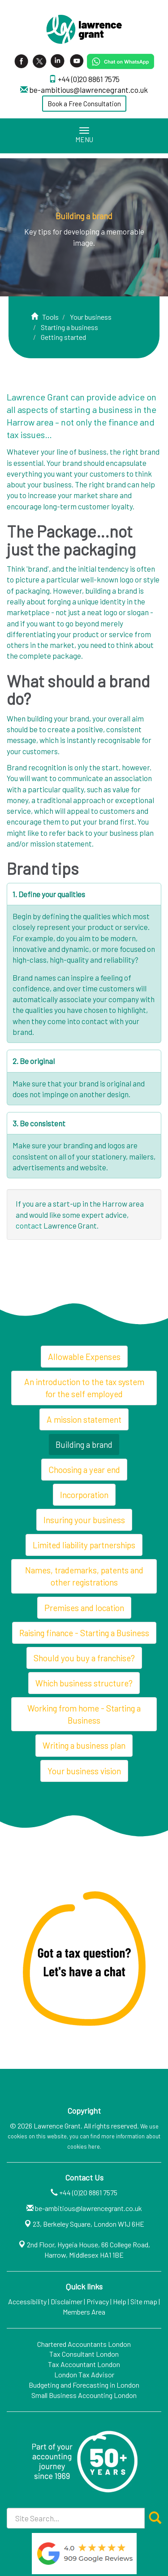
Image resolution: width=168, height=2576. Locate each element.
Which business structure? (84, 1683)
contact (29, 1225)
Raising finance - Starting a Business (84, 1633)
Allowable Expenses (84, 1356)
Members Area (84, 2311)
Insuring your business (84, 1520)
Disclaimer (66, 2301)
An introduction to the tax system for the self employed (84, 1388)
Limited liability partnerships (84, 1545)
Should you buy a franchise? (84, 1658)
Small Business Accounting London (84, 2395)
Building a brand (84, 1444)
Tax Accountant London (84, 2364)
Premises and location (84, 1608)
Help (119, 2301)
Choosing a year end (84, 1469)
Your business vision (84, 1771)
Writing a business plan (84, 1745)
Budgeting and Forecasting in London (84, 2385)
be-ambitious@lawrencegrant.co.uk (88, 89)
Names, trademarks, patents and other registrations (84, 1576)
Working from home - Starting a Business (84, 1714)
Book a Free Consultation (84, 104)
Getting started (63, 337)
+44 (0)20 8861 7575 (89, 78)
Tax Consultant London (84, 2354)
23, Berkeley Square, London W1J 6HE (88, 2224)
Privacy (97, 2301)
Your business (91, 317)
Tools (50, 317)
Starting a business (69, 327)
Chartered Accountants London (84, 2344)
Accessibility (27, 2301)
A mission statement (84, 1419)
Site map (143, 2301)
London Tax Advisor (84, 2374)
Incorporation (84, 1495)
